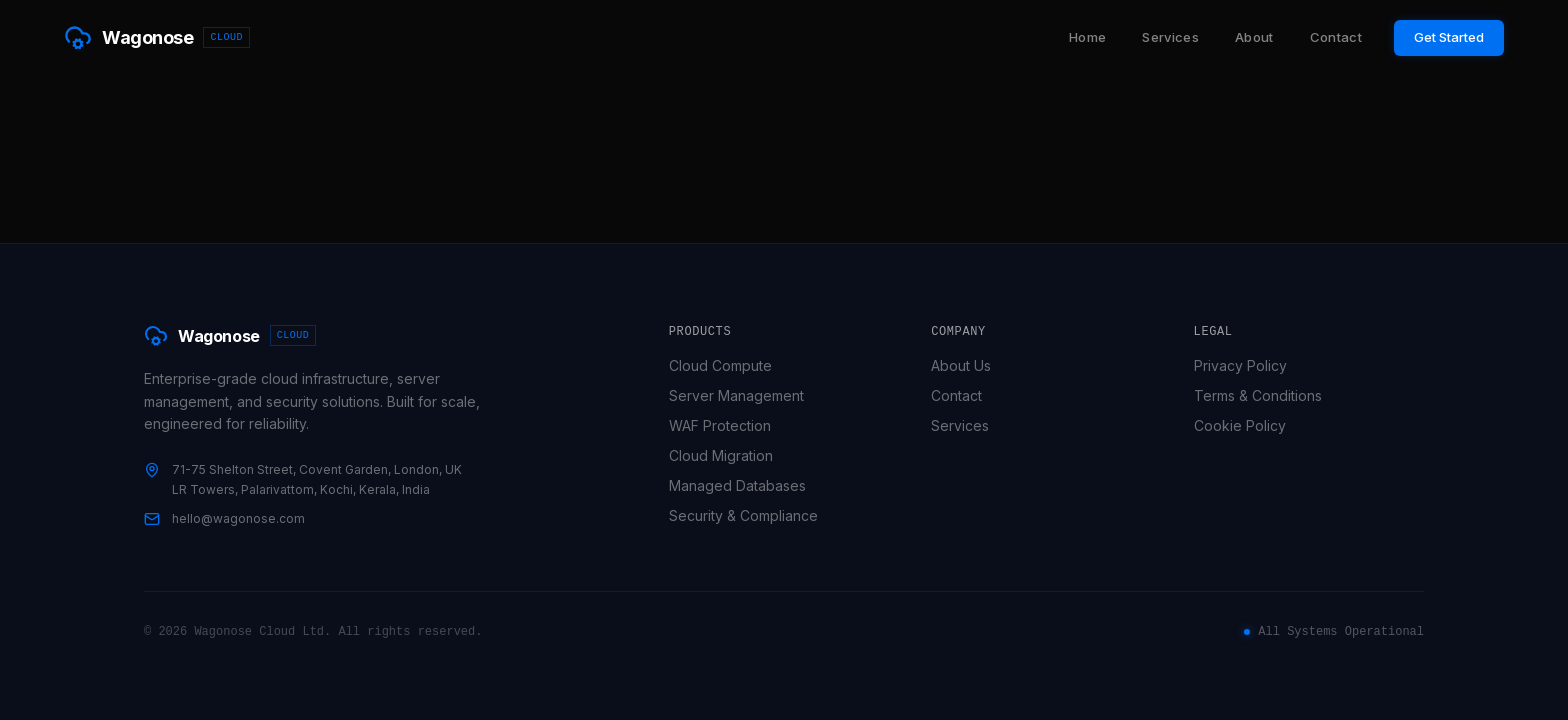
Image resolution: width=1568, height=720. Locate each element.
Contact (1336, 37)
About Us (969, 365)
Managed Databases (745, 485)
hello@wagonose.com (238, 518)
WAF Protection (728, 425)
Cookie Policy (1248, 425)
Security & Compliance (751, 515)
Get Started (1449, 37)
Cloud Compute (728, 365)
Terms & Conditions (1266, 395)
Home (1087, 37)
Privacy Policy (1248, 365)
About (1254, 37)
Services (1170, 37)
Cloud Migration (729, 455)
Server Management (744, 395)
